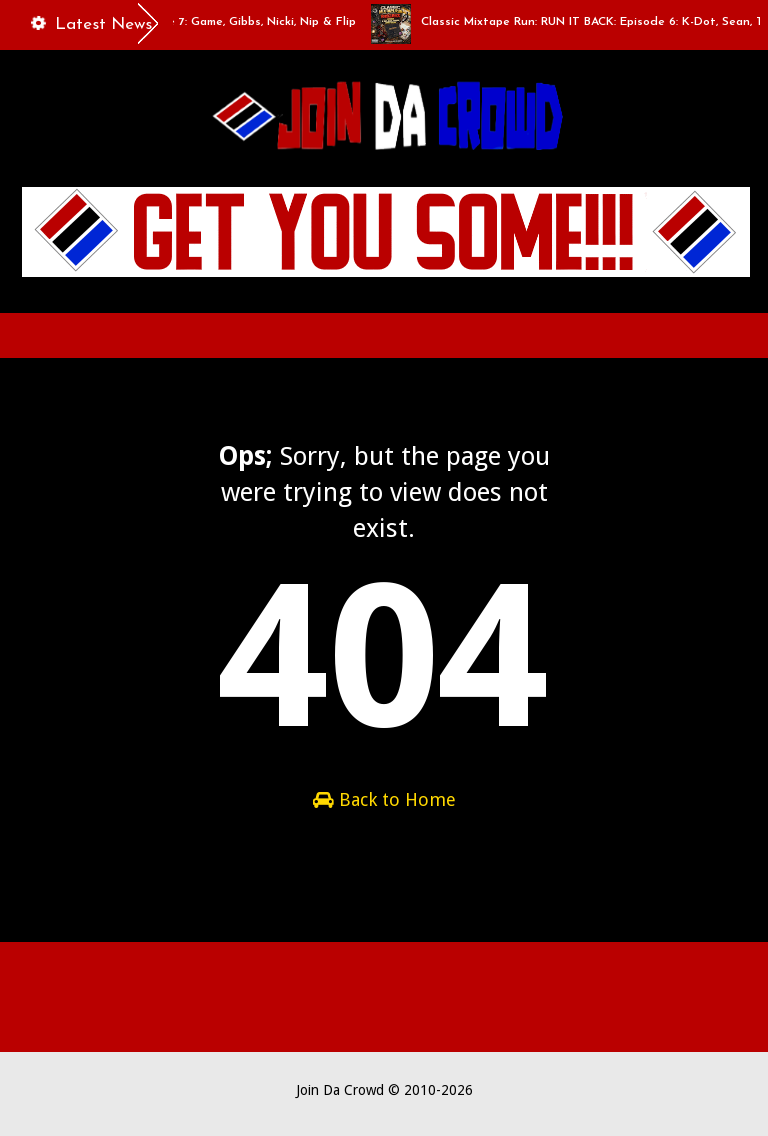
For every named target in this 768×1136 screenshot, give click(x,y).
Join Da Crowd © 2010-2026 (384, 1090)
